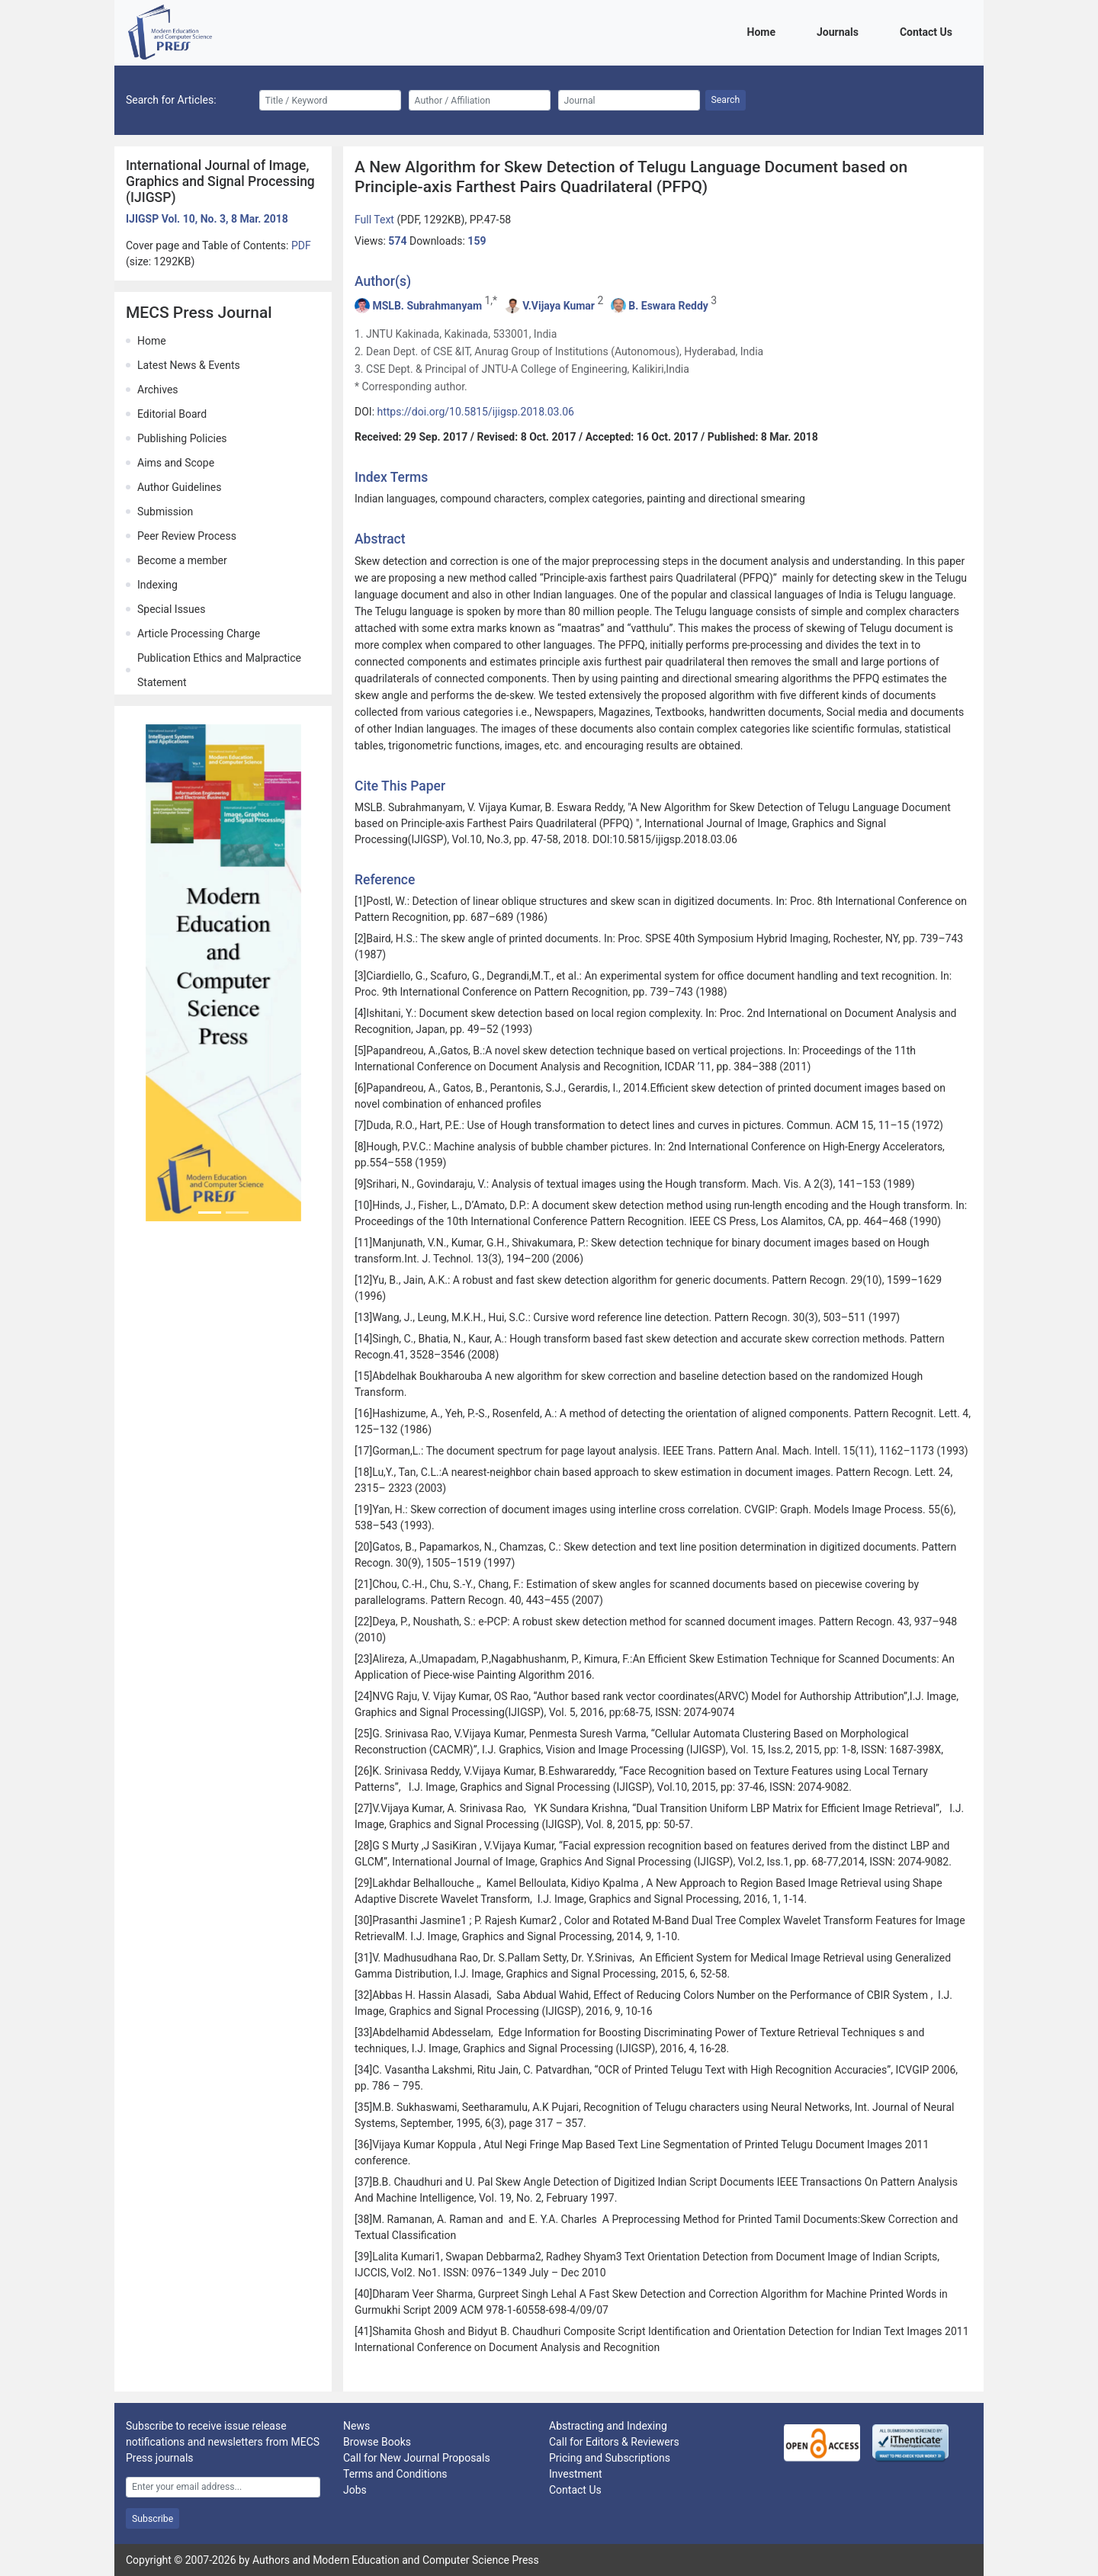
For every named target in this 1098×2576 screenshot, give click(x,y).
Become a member (182, 560)
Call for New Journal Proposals (416, 2458)
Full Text (375, 219)
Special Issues (171, 609)
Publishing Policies (182, 438)
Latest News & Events (188, 365)
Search (725, 100)
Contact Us (929, 31)
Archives (157, 389)
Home (764, 31)
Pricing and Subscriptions (609, 2458)
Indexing (157, 585)
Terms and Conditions (395, 2474)
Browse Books (377, 2442)
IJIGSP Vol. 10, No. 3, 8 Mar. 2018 (207, 219)
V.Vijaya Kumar (558, 306)
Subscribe (152, 2518)
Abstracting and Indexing (608, 2426)
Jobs (355, 2490)
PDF (301, 245)
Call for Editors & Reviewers (614, 2442)
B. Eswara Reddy (668, 306)
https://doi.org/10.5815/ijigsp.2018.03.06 (475, 412)
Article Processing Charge (198, 633)
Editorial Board (172, 414)
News (356, 2426)
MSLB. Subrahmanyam (427, 306)
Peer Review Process (186, 536)
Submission (165, 511)
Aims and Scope (175, 463)
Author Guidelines (179, 487)
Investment (575, 2474)
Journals (840, 31)
